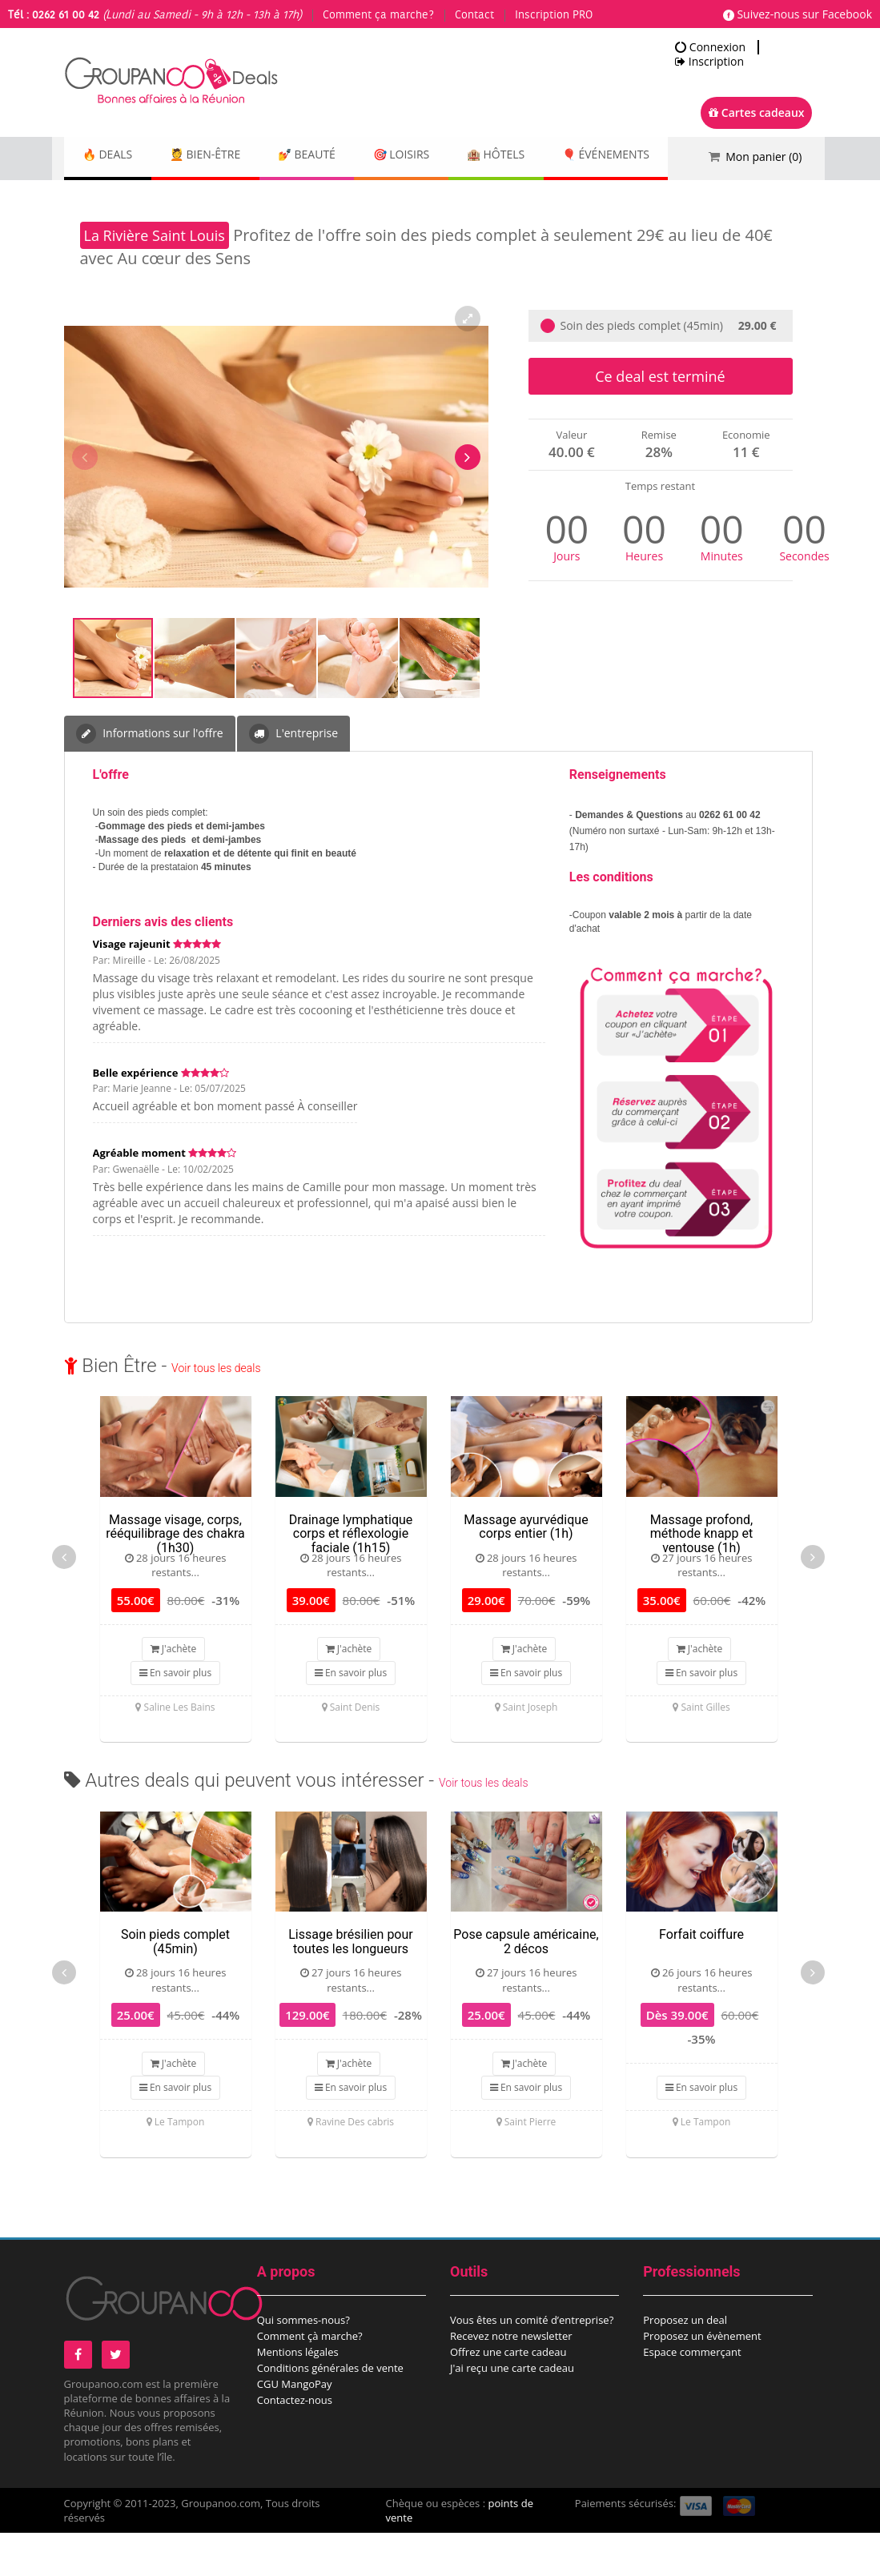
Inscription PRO (554, 15)
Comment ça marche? (378, 15)
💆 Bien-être (221, 156)
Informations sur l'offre (149, 777)
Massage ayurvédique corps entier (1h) (526, 1570)
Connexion (710, 47)
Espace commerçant (692, 2395)
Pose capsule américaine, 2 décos (525, 1985)
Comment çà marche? (310, 2379)
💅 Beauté (333, 156)
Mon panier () (763, 156)
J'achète (174, 1692)
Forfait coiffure (701, 1977)
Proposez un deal (685, 2363)
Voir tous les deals (215, 1411)
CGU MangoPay (294, 2427)
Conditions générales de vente (330, 2411)
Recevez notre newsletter (511, 2379)
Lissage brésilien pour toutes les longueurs (350, 1985)
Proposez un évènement (702, 2379)
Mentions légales (298, 2395)
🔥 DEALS (113, 156)
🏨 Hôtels (544, 156)
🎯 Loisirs (438, 156)
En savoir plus (175, 1716)
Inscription (709, 61)
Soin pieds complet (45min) (175, 1985)
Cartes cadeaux (756, 112)
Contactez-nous (294, 2443)
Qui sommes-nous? (303, 2363)
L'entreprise (293, 777)
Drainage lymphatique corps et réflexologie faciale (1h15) (351, 1577)
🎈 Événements (131, 199)
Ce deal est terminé (660, 419)
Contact (474, 15)
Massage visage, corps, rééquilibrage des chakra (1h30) (175, 1577)
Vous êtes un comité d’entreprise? (531, 2363)
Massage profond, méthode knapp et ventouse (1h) (701, 1577)
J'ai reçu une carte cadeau (512, 2411)
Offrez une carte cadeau (508, 2395)
